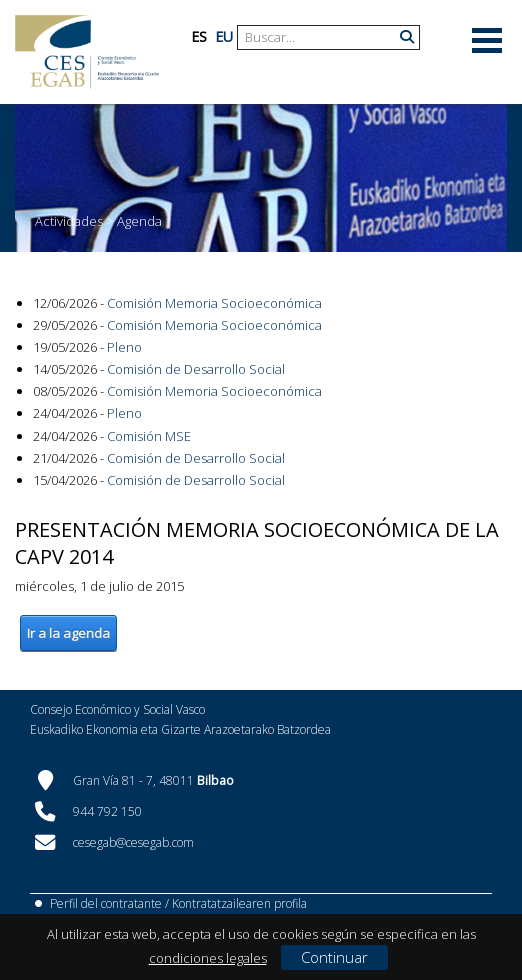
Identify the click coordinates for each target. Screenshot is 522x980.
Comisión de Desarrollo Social (196, 369)
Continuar (334, 957)
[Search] (321, 37)
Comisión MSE (149, 436)
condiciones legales (208, 958)
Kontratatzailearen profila (239, 903)
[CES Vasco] (87, 52)
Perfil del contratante (106, 903)
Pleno (124, 347)
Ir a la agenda (68, 633)
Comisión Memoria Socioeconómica (214, 303)
